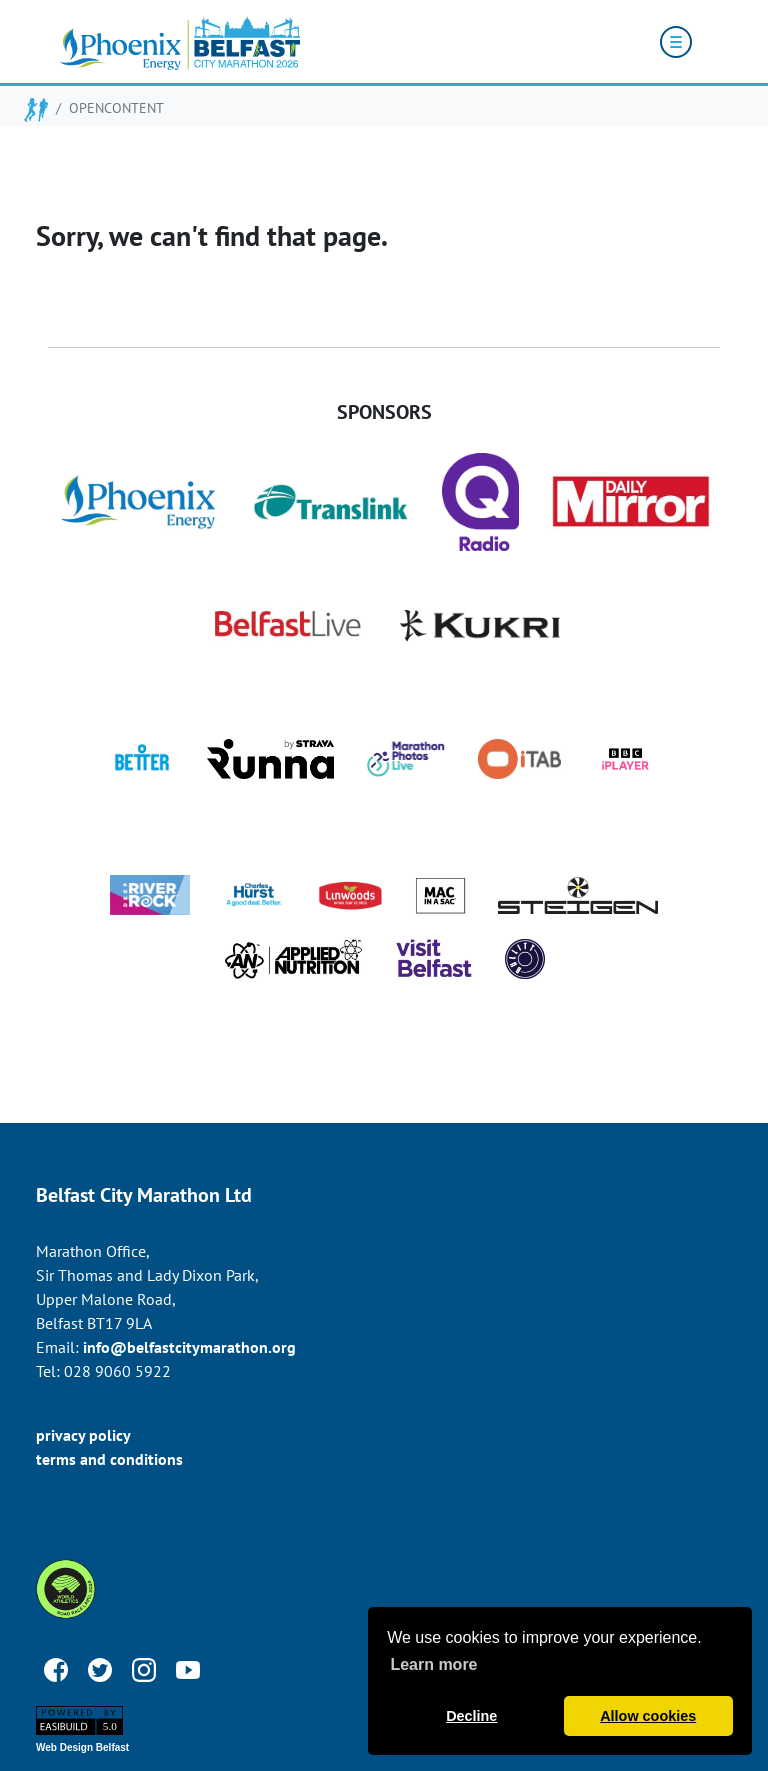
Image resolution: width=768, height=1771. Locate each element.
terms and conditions (109, 1459)
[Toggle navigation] (676, 42)
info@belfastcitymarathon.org (189, 1347)
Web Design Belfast (82, 1747)
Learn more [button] (433, 1664)
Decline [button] (471, 1716)
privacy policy (83, 1435)
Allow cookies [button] (648, 1716)
